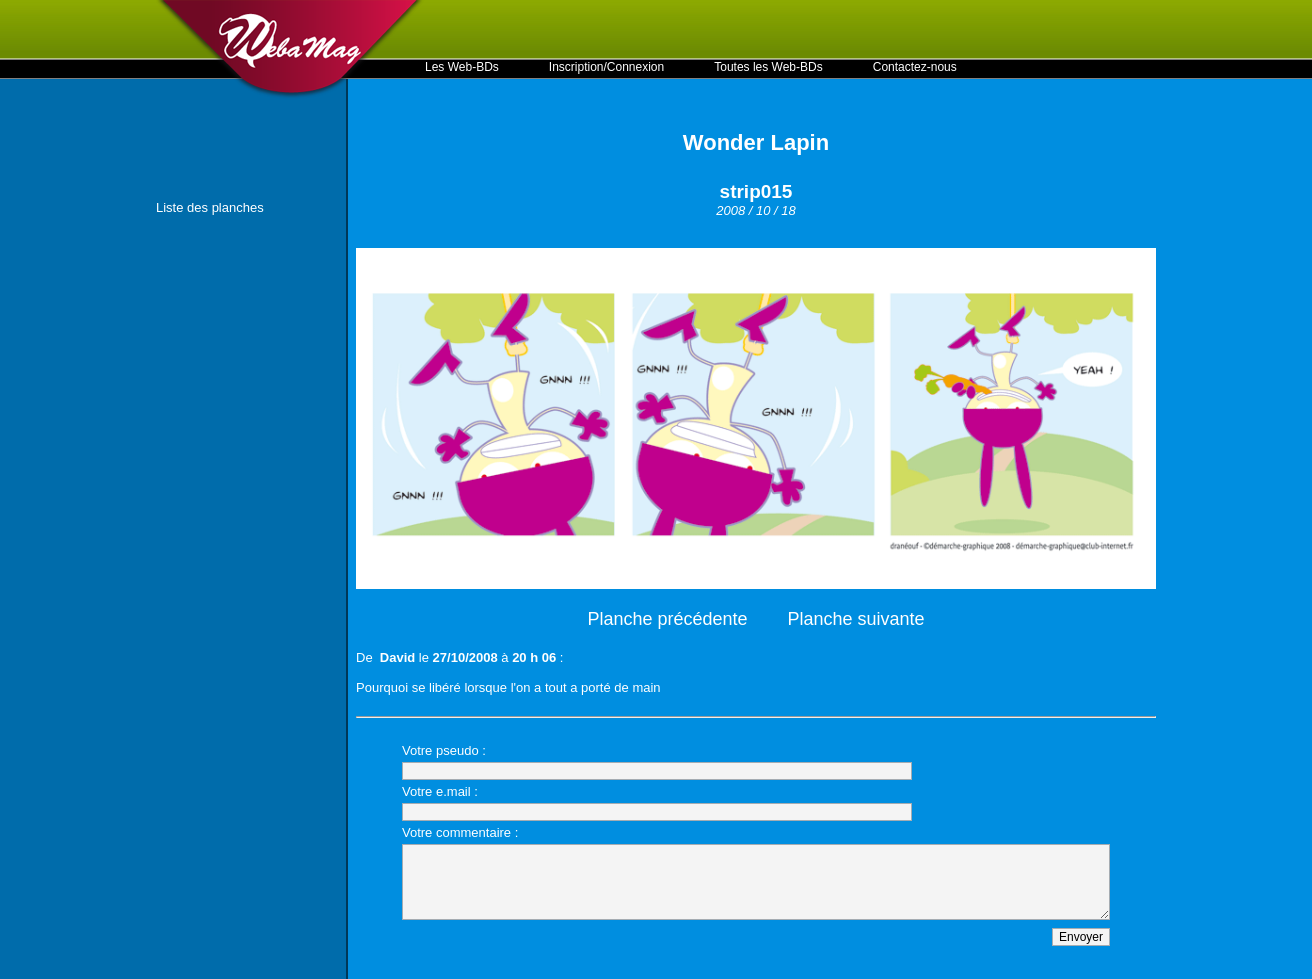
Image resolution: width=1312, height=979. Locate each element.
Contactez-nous (915, 67)
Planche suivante (856, 619)
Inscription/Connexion (606, 67)
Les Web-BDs (462, 67)
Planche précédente (667, 619)
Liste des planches (210, 207)
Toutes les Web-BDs (768, 67)
